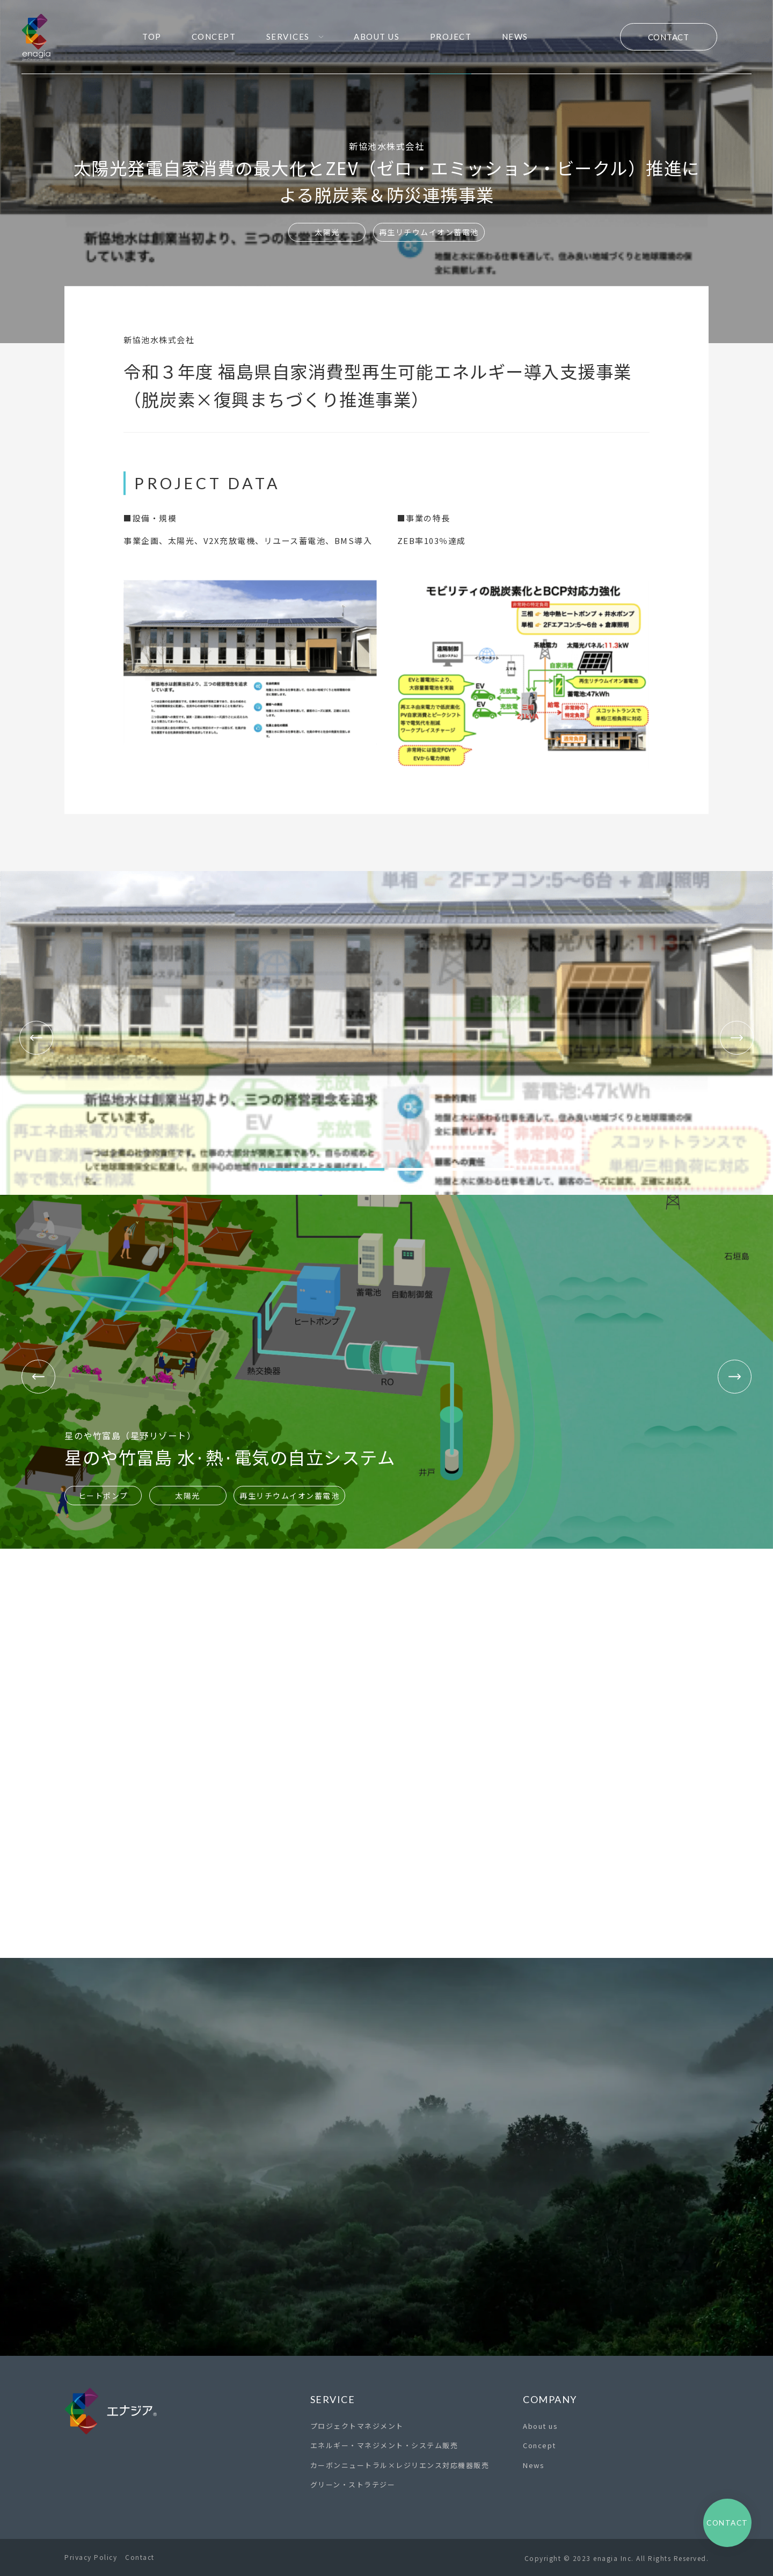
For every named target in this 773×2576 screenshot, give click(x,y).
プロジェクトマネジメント (357, 2426)
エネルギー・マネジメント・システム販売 (384, 2445)
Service (332, 2399)
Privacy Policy (90, 2557)
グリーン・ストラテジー (353, 2484)
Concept (539, 2445)
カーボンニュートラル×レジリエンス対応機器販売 (400, 2465)
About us (540, 2426)
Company (550, 2399)
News (533, 2465)
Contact (668, 37)
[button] (321, 1169)
